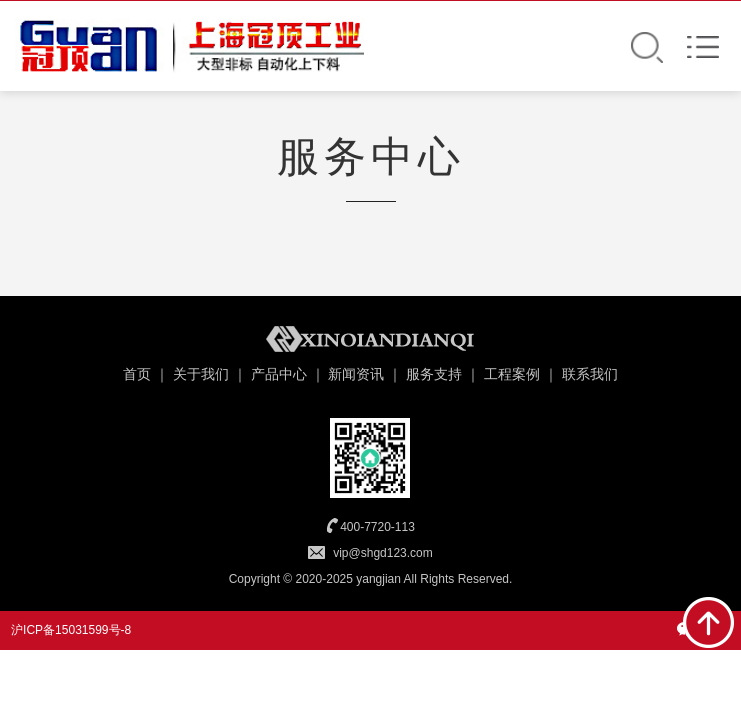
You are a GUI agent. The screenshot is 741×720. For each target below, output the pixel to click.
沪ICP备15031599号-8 (71, 630)
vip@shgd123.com (383, 553)
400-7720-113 (377, 527)
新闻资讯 (356, 374)
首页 (137, 374)
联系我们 (590, 374)
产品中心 (279, 374)
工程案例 (512, 374)
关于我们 (201, 374)
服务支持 (434, 374)
